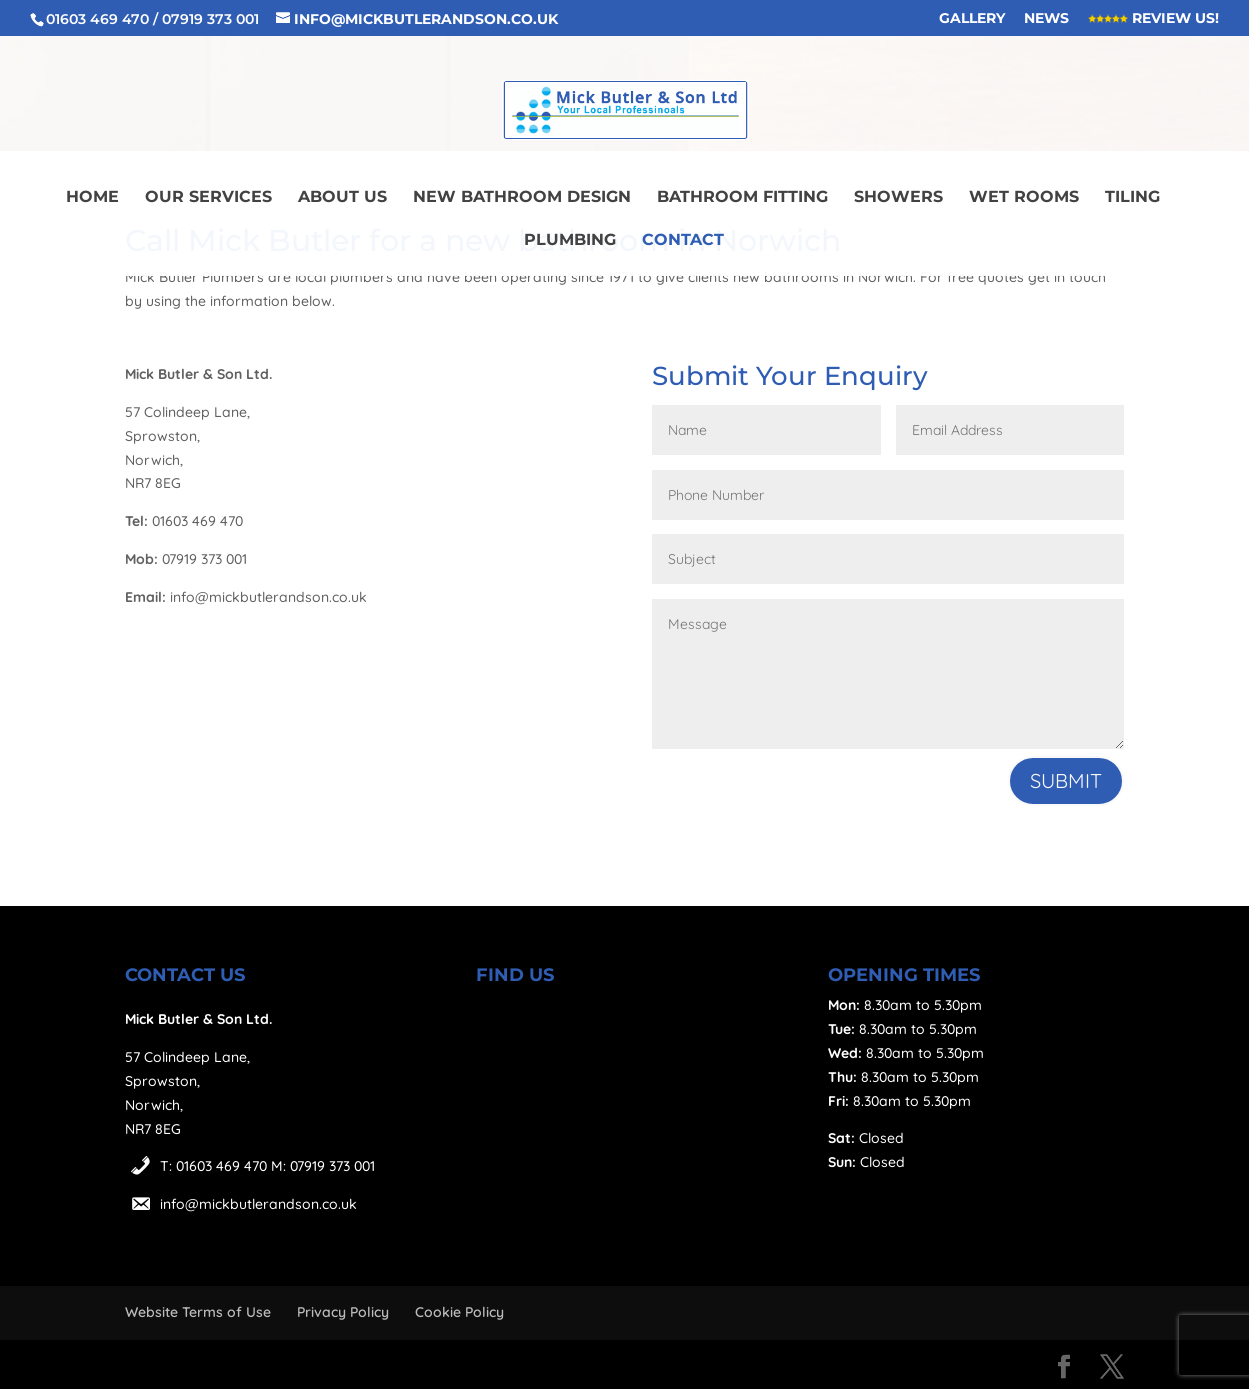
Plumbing (570, 241)
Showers (898, 198)
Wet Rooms (1024, 198)
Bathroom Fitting (742, 198)
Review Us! (1153, 19)
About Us (342, 198)
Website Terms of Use (198, 1312)
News (1046, 19)
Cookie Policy (459, 1312)
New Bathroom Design (522, 198)
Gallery (972, 19)
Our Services (208, 198)
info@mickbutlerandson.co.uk (258, 1204)
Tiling (1132, 198)
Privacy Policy (343, 1312)
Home (92, 198)
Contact (683, 241)
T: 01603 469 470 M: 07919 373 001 (267, 1166)
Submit (1066, 780)
